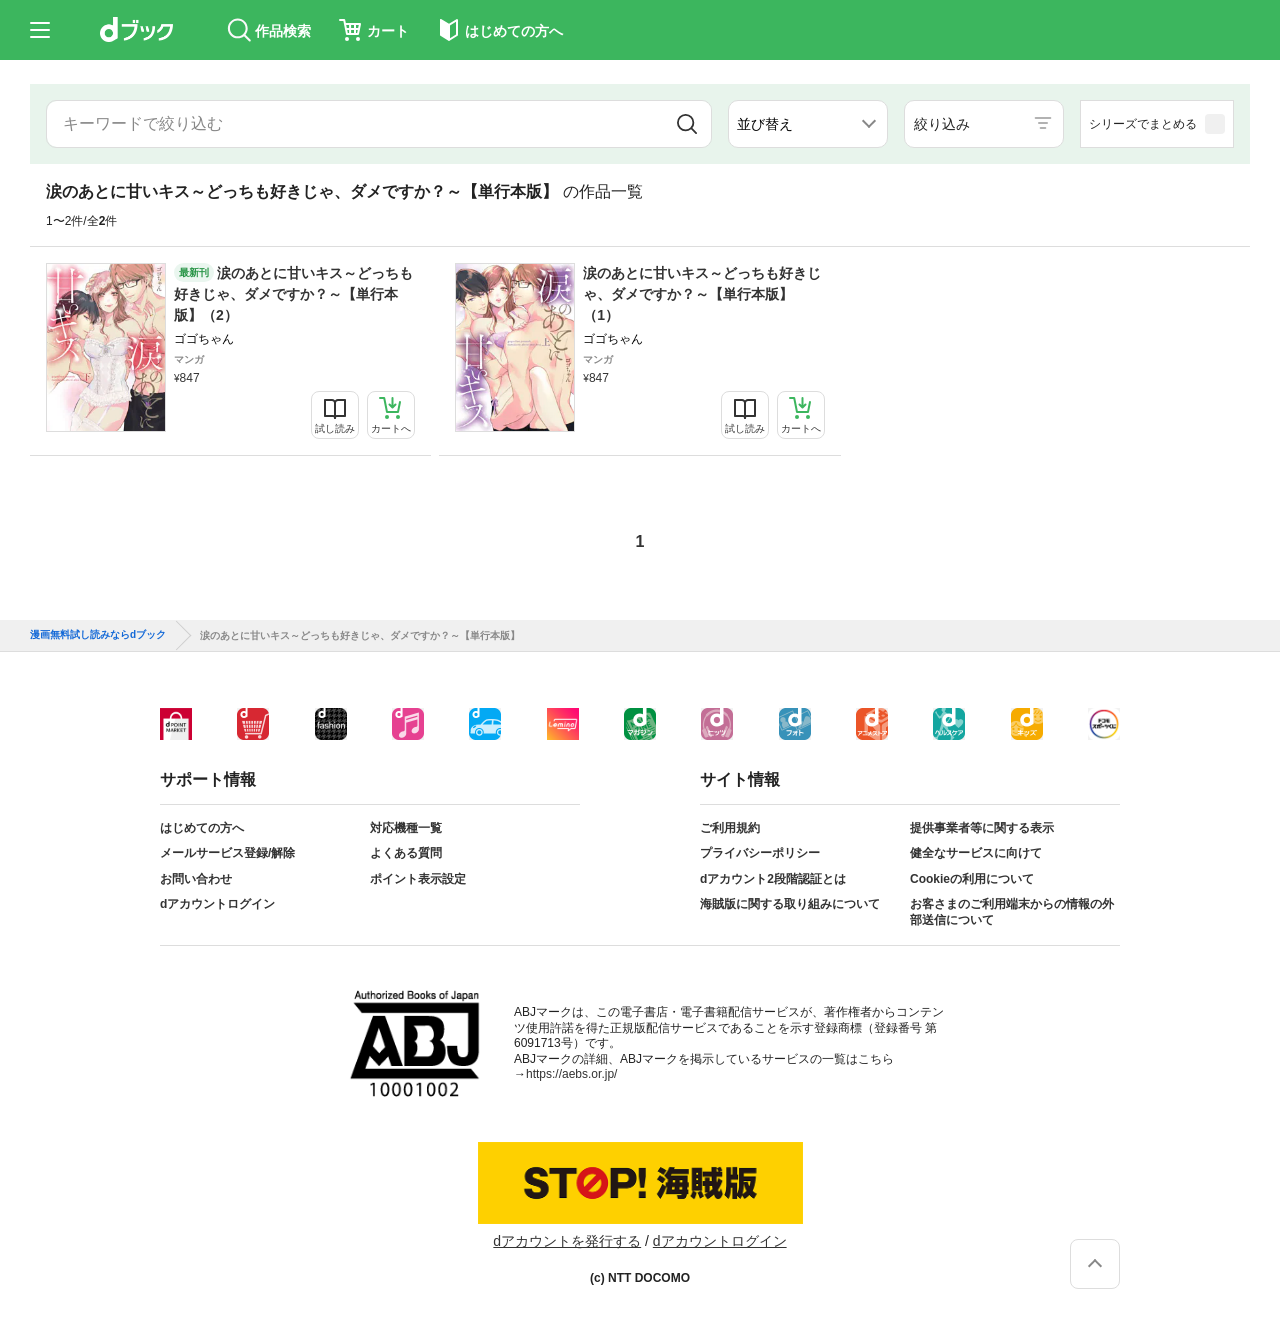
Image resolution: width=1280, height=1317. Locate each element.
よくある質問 (406, 853)
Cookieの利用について (972, 879)
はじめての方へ (202, 828)
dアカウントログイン (217, 904)
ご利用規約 (730, 828)
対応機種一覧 (406, 828)
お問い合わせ (196, 879)
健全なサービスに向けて (976, 853)
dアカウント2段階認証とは (773, 879)
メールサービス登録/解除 (227, 853)
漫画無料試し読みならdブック (98, 635)
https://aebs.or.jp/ (571, 1074)
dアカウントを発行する (567, 1241)
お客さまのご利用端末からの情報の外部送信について (1012, 912)
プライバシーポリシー (760, 853)
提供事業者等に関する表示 (982, 828)
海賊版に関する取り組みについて (790, 904)
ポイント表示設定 (418, 879)
